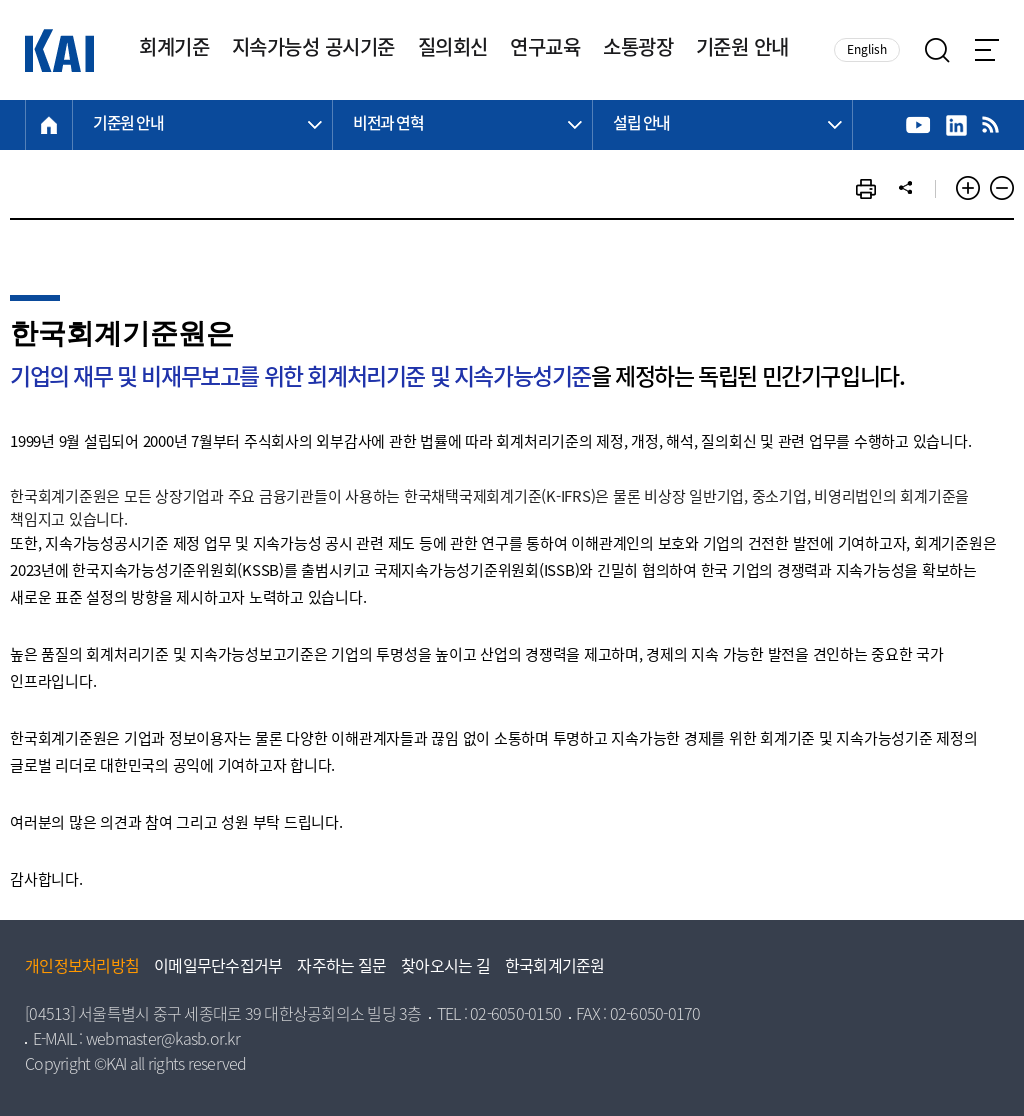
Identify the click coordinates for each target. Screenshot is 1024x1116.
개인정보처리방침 (82, 968)
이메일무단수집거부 (218, 968)
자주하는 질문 (341, 968)
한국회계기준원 (555, 968)
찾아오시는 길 (445, 968)
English (867, 50)
